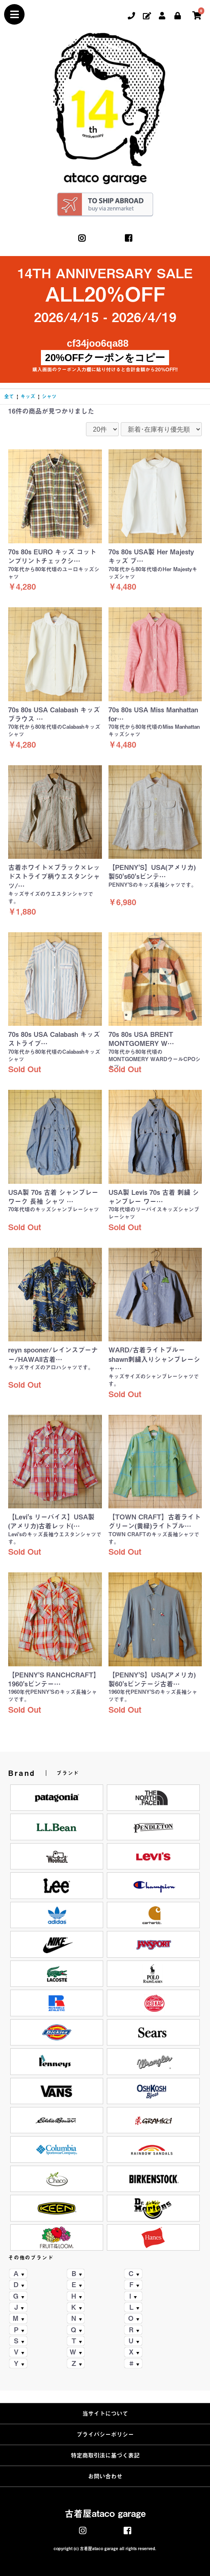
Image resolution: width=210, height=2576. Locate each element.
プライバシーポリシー (105, 2434)
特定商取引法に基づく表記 (105, 2455)
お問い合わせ (105, 2476)
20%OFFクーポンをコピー (105, 357)
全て (9, 396)
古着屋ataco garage (105, 2513)
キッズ (27, 396)
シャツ (49, 396)
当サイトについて (105, 2413)
